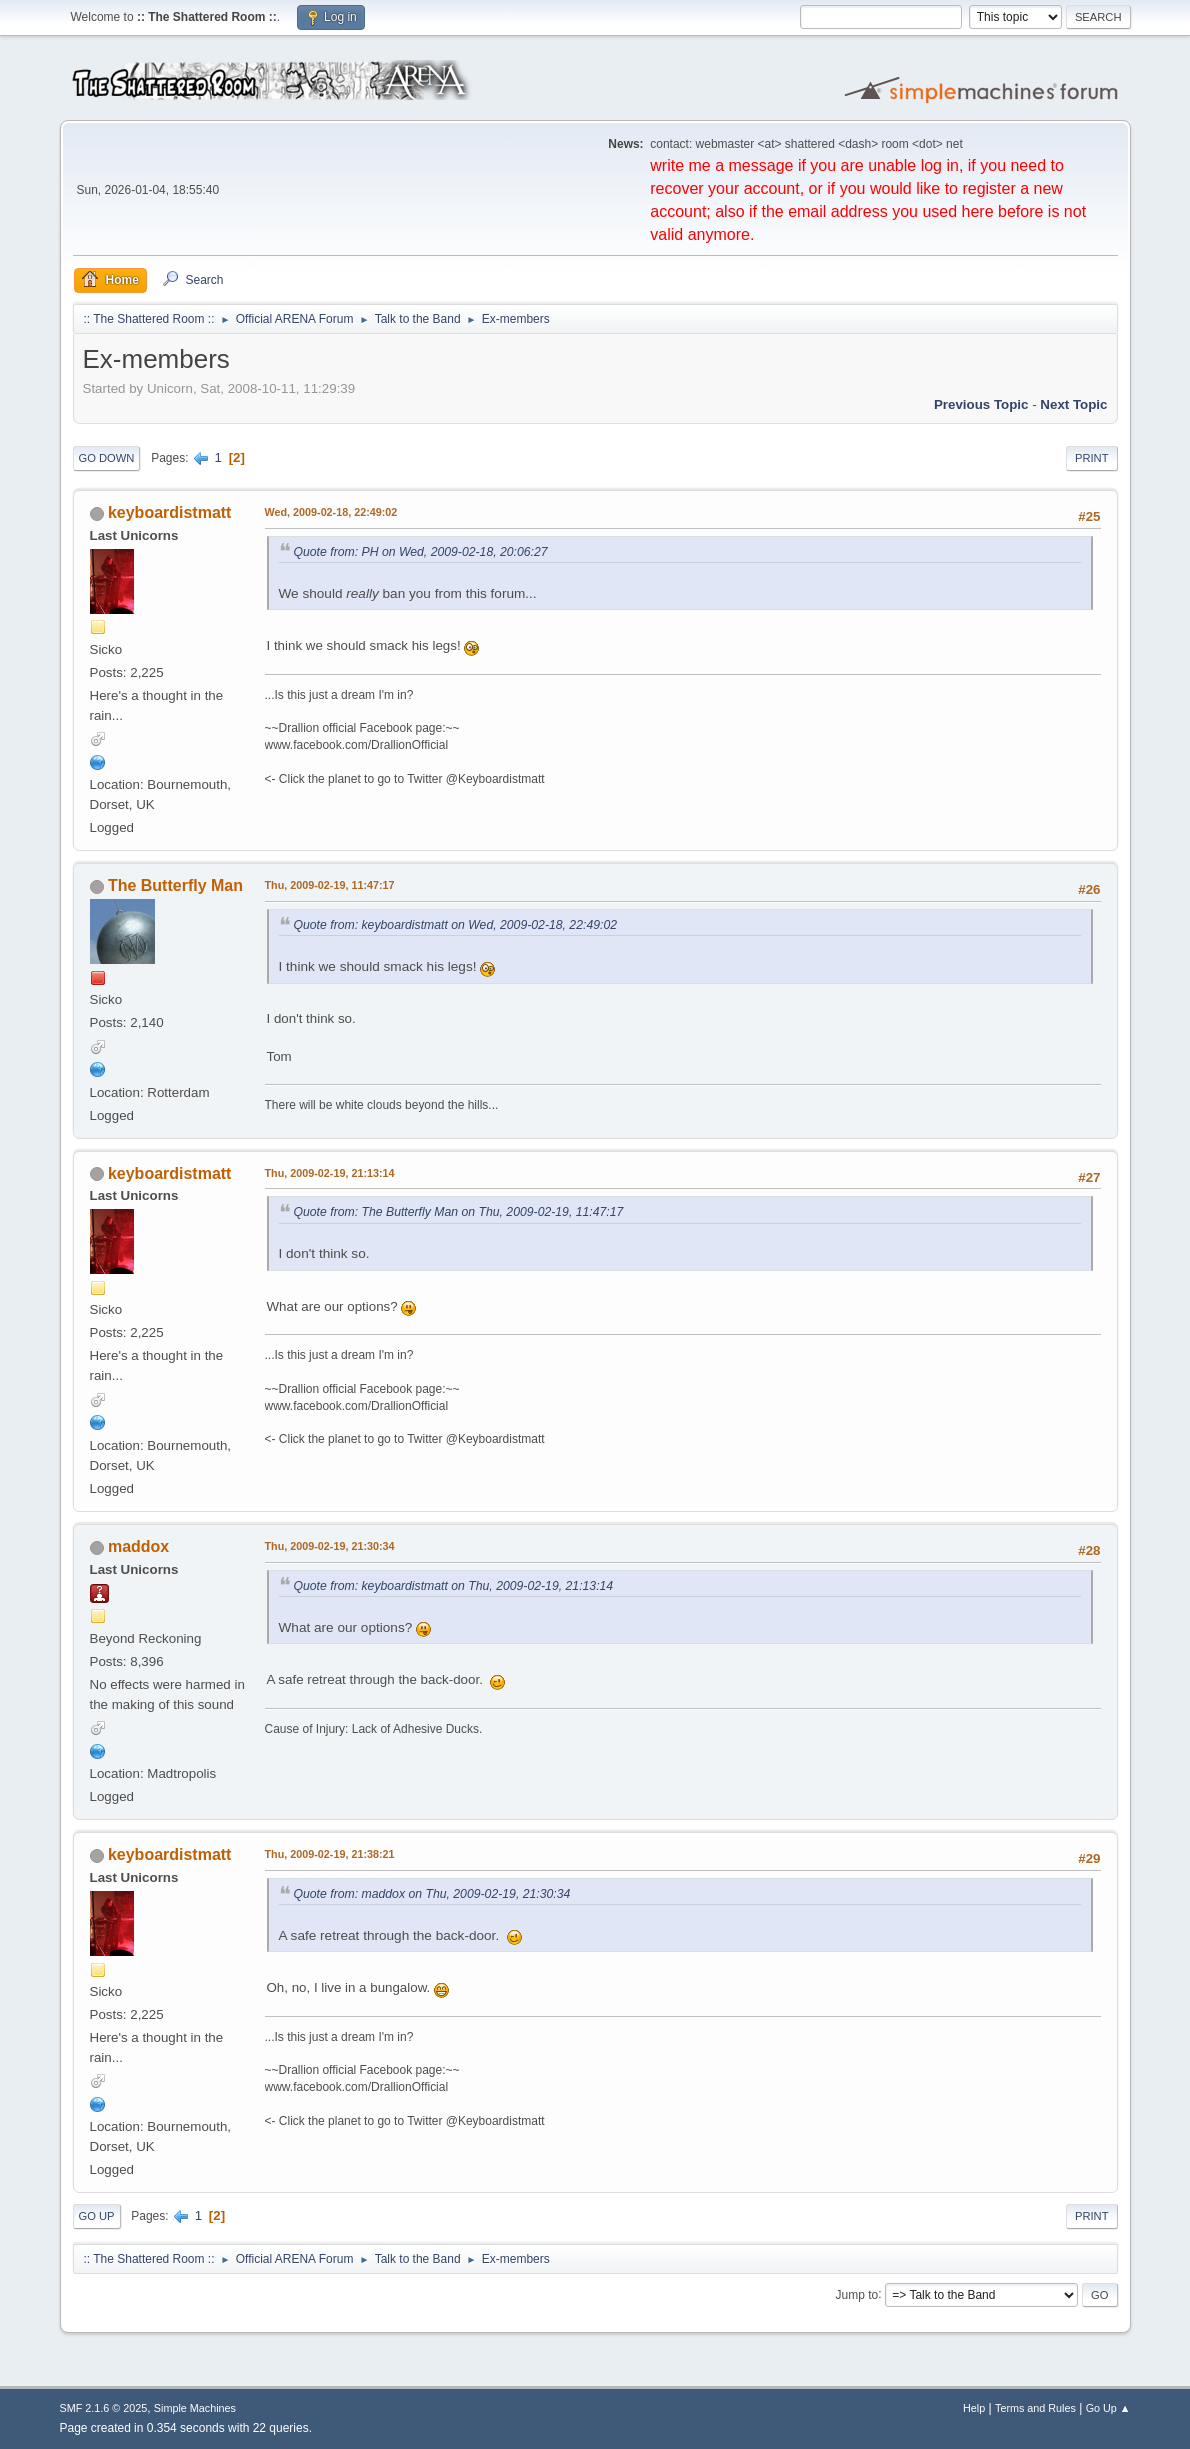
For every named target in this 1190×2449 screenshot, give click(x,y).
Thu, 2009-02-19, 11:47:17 (330, 885)
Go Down (107, 458)
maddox (138, 1546)
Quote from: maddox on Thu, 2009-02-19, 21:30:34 (432, 1894)
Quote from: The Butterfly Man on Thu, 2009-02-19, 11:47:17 (459, 1212)
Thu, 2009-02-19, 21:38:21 (330, 1854)
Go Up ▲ (1108, 2408)
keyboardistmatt (169, 512)
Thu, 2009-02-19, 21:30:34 (330, 1546)
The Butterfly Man (175, 885)
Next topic (1073, 404)
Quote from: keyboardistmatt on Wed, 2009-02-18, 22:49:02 (456, 925)
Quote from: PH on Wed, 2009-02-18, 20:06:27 (421, 552)
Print (1092, 458)
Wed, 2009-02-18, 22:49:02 (331, 512)
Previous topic (981, 404)
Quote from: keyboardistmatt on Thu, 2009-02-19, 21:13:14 (454, 1586)
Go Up (97, 2216)
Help (974, 2408)
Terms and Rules (1035, 2408)
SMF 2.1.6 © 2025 (104, 2408)
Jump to (857, 2294)
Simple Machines (195, 2408)
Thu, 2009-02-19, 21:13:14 (330, 1173)
